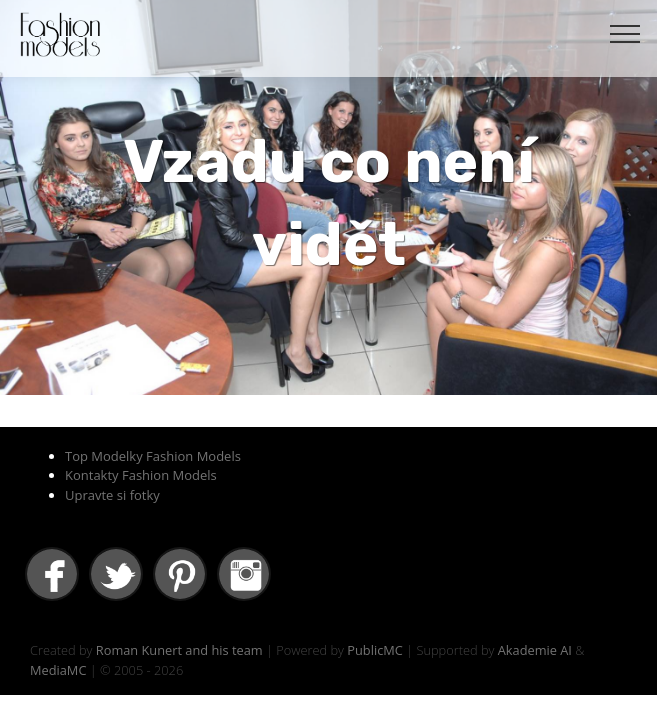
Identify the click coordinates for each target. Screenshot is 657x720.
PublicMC (375, 650)
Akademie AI (535, 650)
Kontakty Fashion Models (141, 475)
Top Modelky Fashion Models (153, 456)
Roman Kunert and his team (179, 650)
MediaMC (58, 670)
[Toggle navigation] (625, 33)
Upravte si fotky (112, 495)
